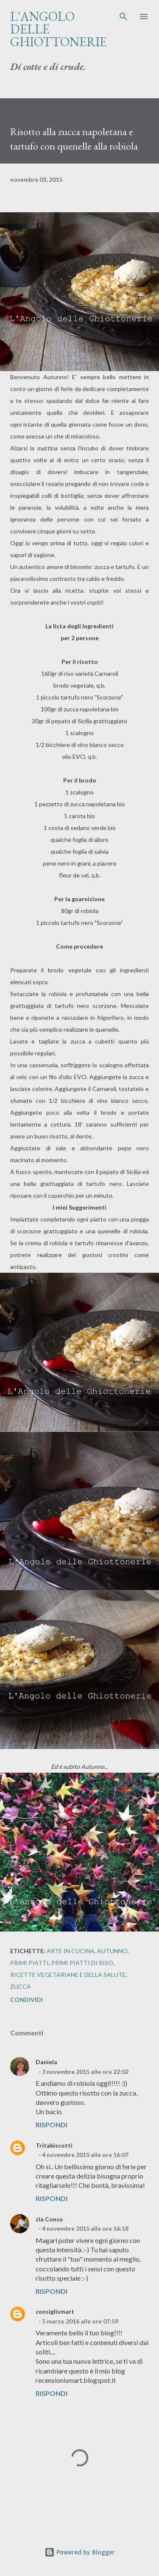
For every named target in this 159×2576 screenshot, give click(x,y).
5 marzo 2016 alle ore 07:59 (80, 2321)
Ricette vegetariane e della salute (68, 1974)
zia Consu (49, 2219)
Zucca (20, 1986)
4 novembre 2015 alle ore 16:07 (85, 2154)
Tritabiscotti (54, 2145)
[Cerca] (123, 15)
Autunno (112, 1950)
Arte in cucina (71, 1950)
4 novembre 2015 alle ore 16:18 (85, 2228)
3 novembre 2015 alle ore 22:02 (85, 2071)
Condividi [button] (26, 1999)
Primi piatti (29, 1962)
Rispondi (51, 2125)
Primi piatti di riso (82, 1962)
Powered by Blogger (80, 2552)
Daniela (46, 2061)
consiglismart (55, 2311)
